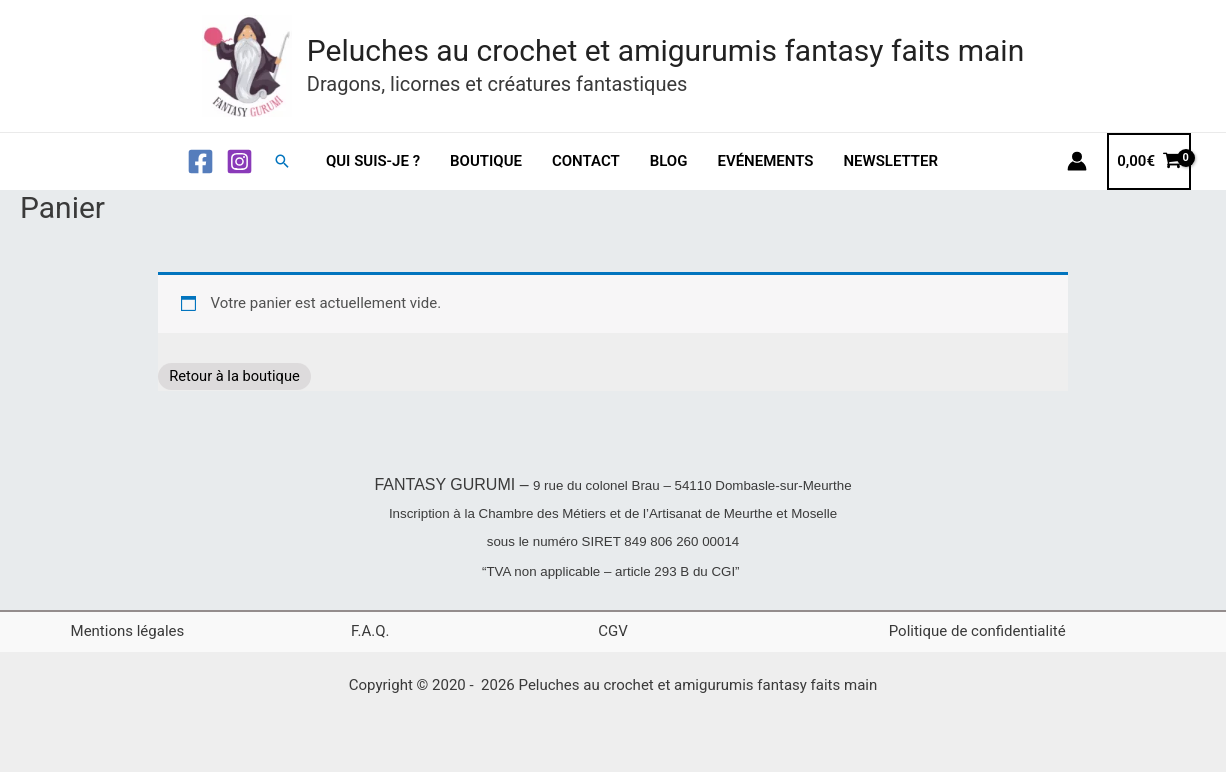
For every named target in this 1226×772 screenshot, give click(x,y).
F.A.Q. (370, 631)
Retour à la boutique (240, 376)
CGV (613, 631)
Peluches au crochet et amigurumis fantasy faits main (665, 50)
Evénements (765, 161)
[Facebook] (200, 161)
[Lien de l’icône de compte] (1077, 161)
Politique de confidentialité (977, 631)
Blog (669, 161)
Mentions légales (128, 631)
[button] (282, 161)
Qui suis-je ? (373, 161)
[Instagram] (239, 161)
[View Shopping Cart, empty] (1149, 161)
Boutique (486, 161)
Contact (586, 161)
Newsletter (890, 161)
